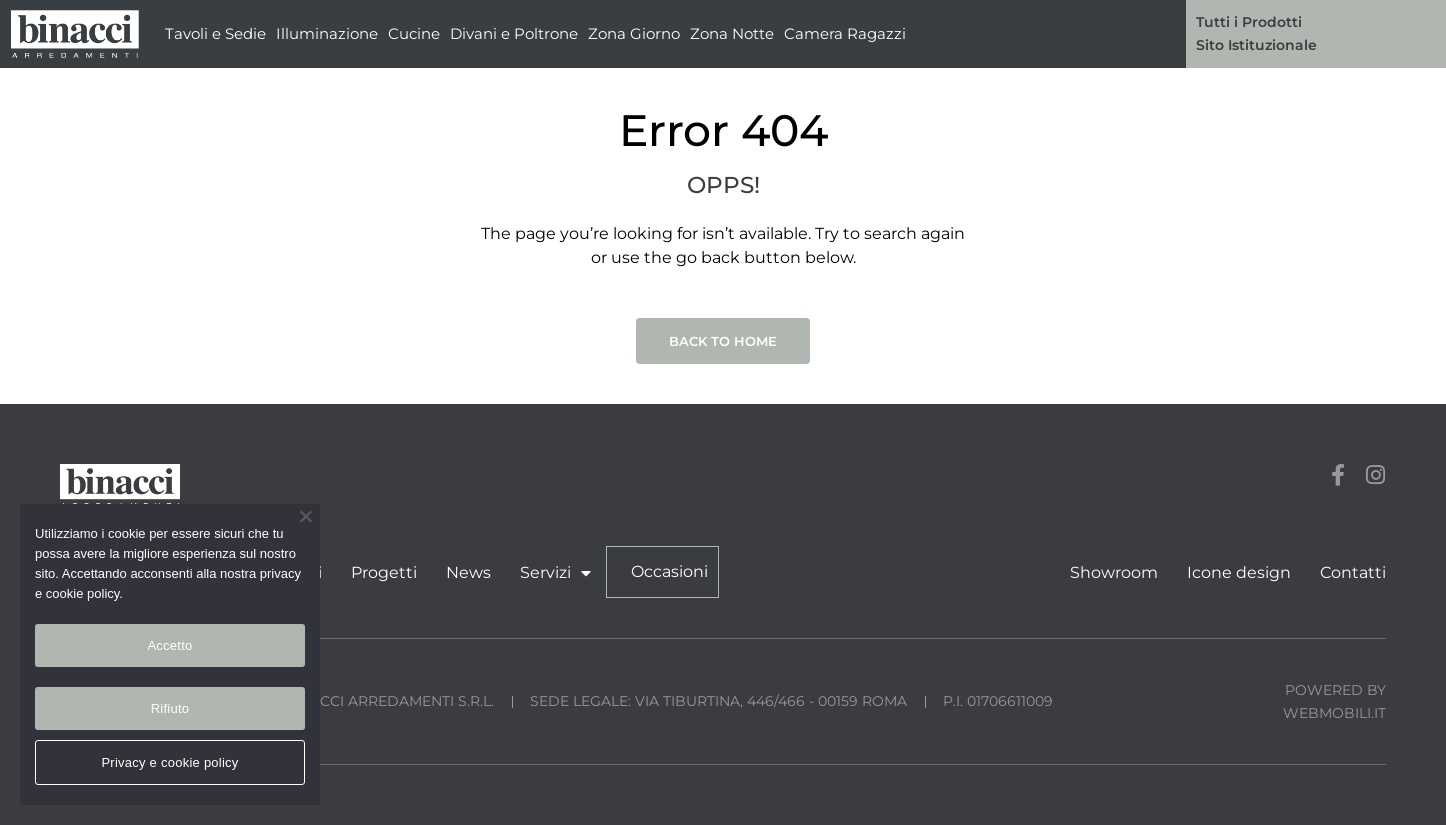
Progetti (384, 572)
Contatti (1353, 572)
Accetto (169, 645)
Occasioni (669, 571)
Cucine (414, 33)
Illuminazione (327, 33)
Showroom (1114, 572)
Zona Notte (732, 33)
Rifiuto (170, 708)
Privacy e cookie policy (169, 762)
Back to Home (723, 341)
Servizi (555, 573)
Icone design (1239, 572)
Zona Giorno (634, 33)
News (468, 572)
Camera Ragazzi (845, 33)
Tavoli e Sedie (215, 33)
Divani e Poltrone (514, 33)
